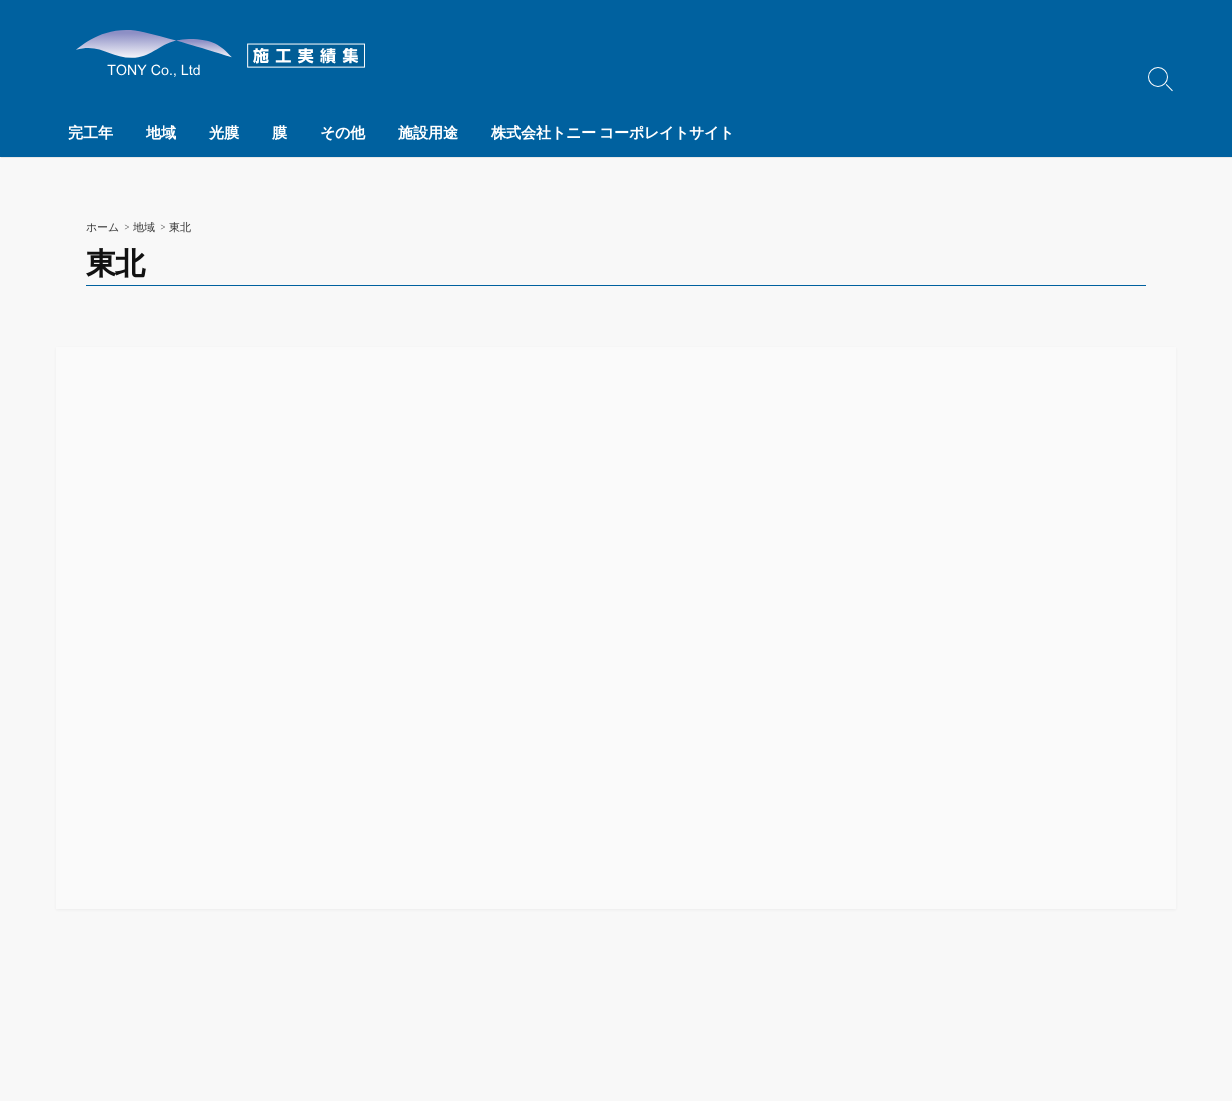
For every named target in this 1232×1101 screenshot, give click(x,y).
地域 (159, 132)
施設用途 (418, 132)
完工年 (90, 132)
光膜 (220, 132)
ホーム (102, 226)
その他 (334, 132)
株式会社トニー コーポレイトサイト (600, 132)
